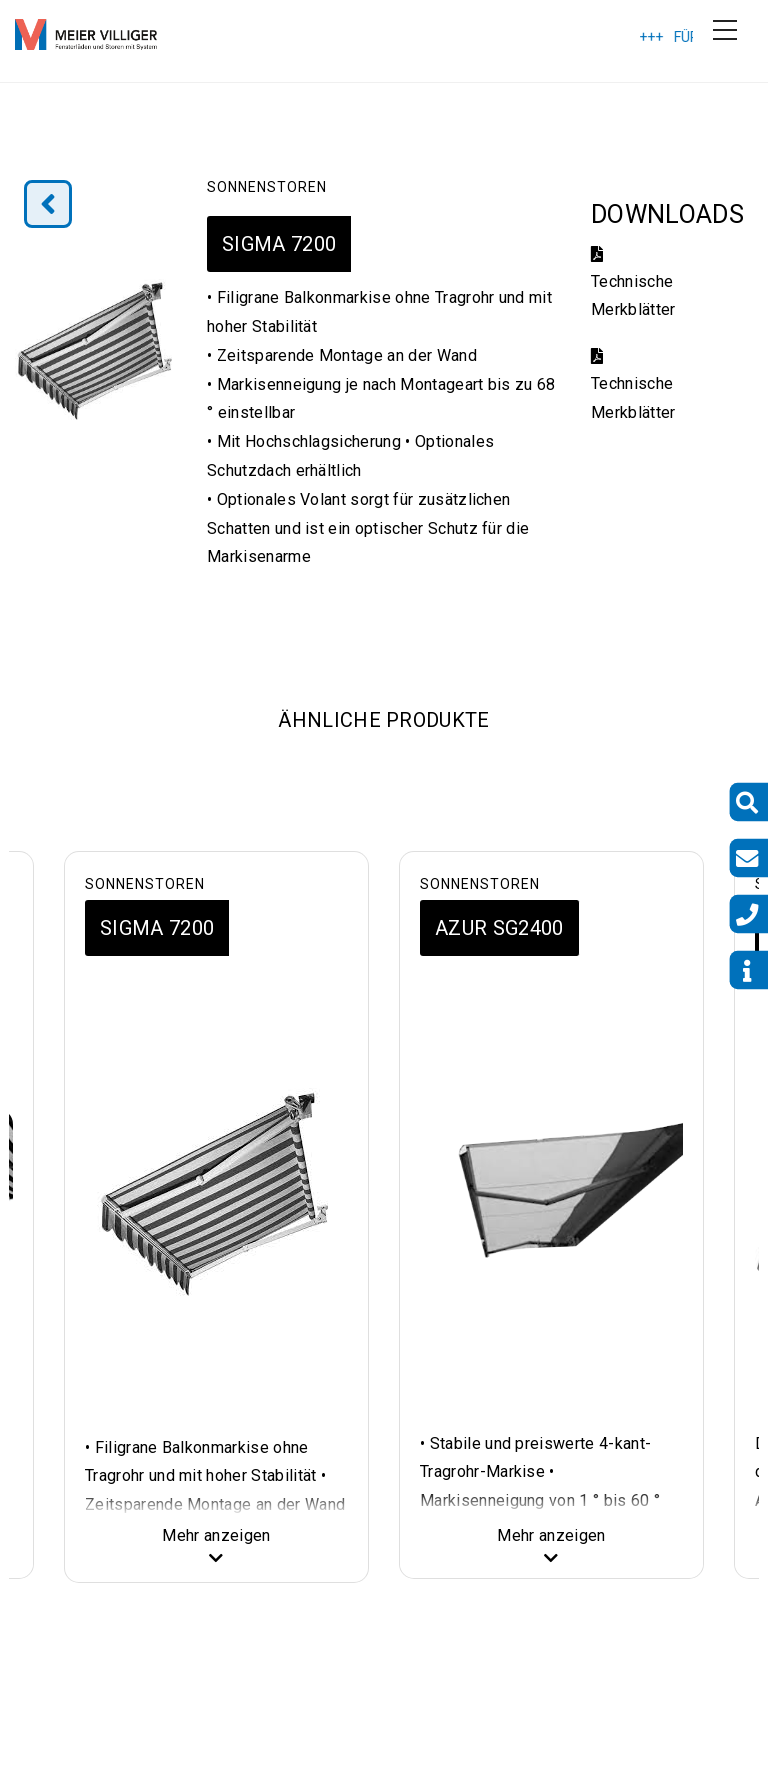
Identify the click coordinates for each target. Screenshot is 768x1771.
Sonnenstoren (267, 187)
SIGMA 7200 (279, 244)
